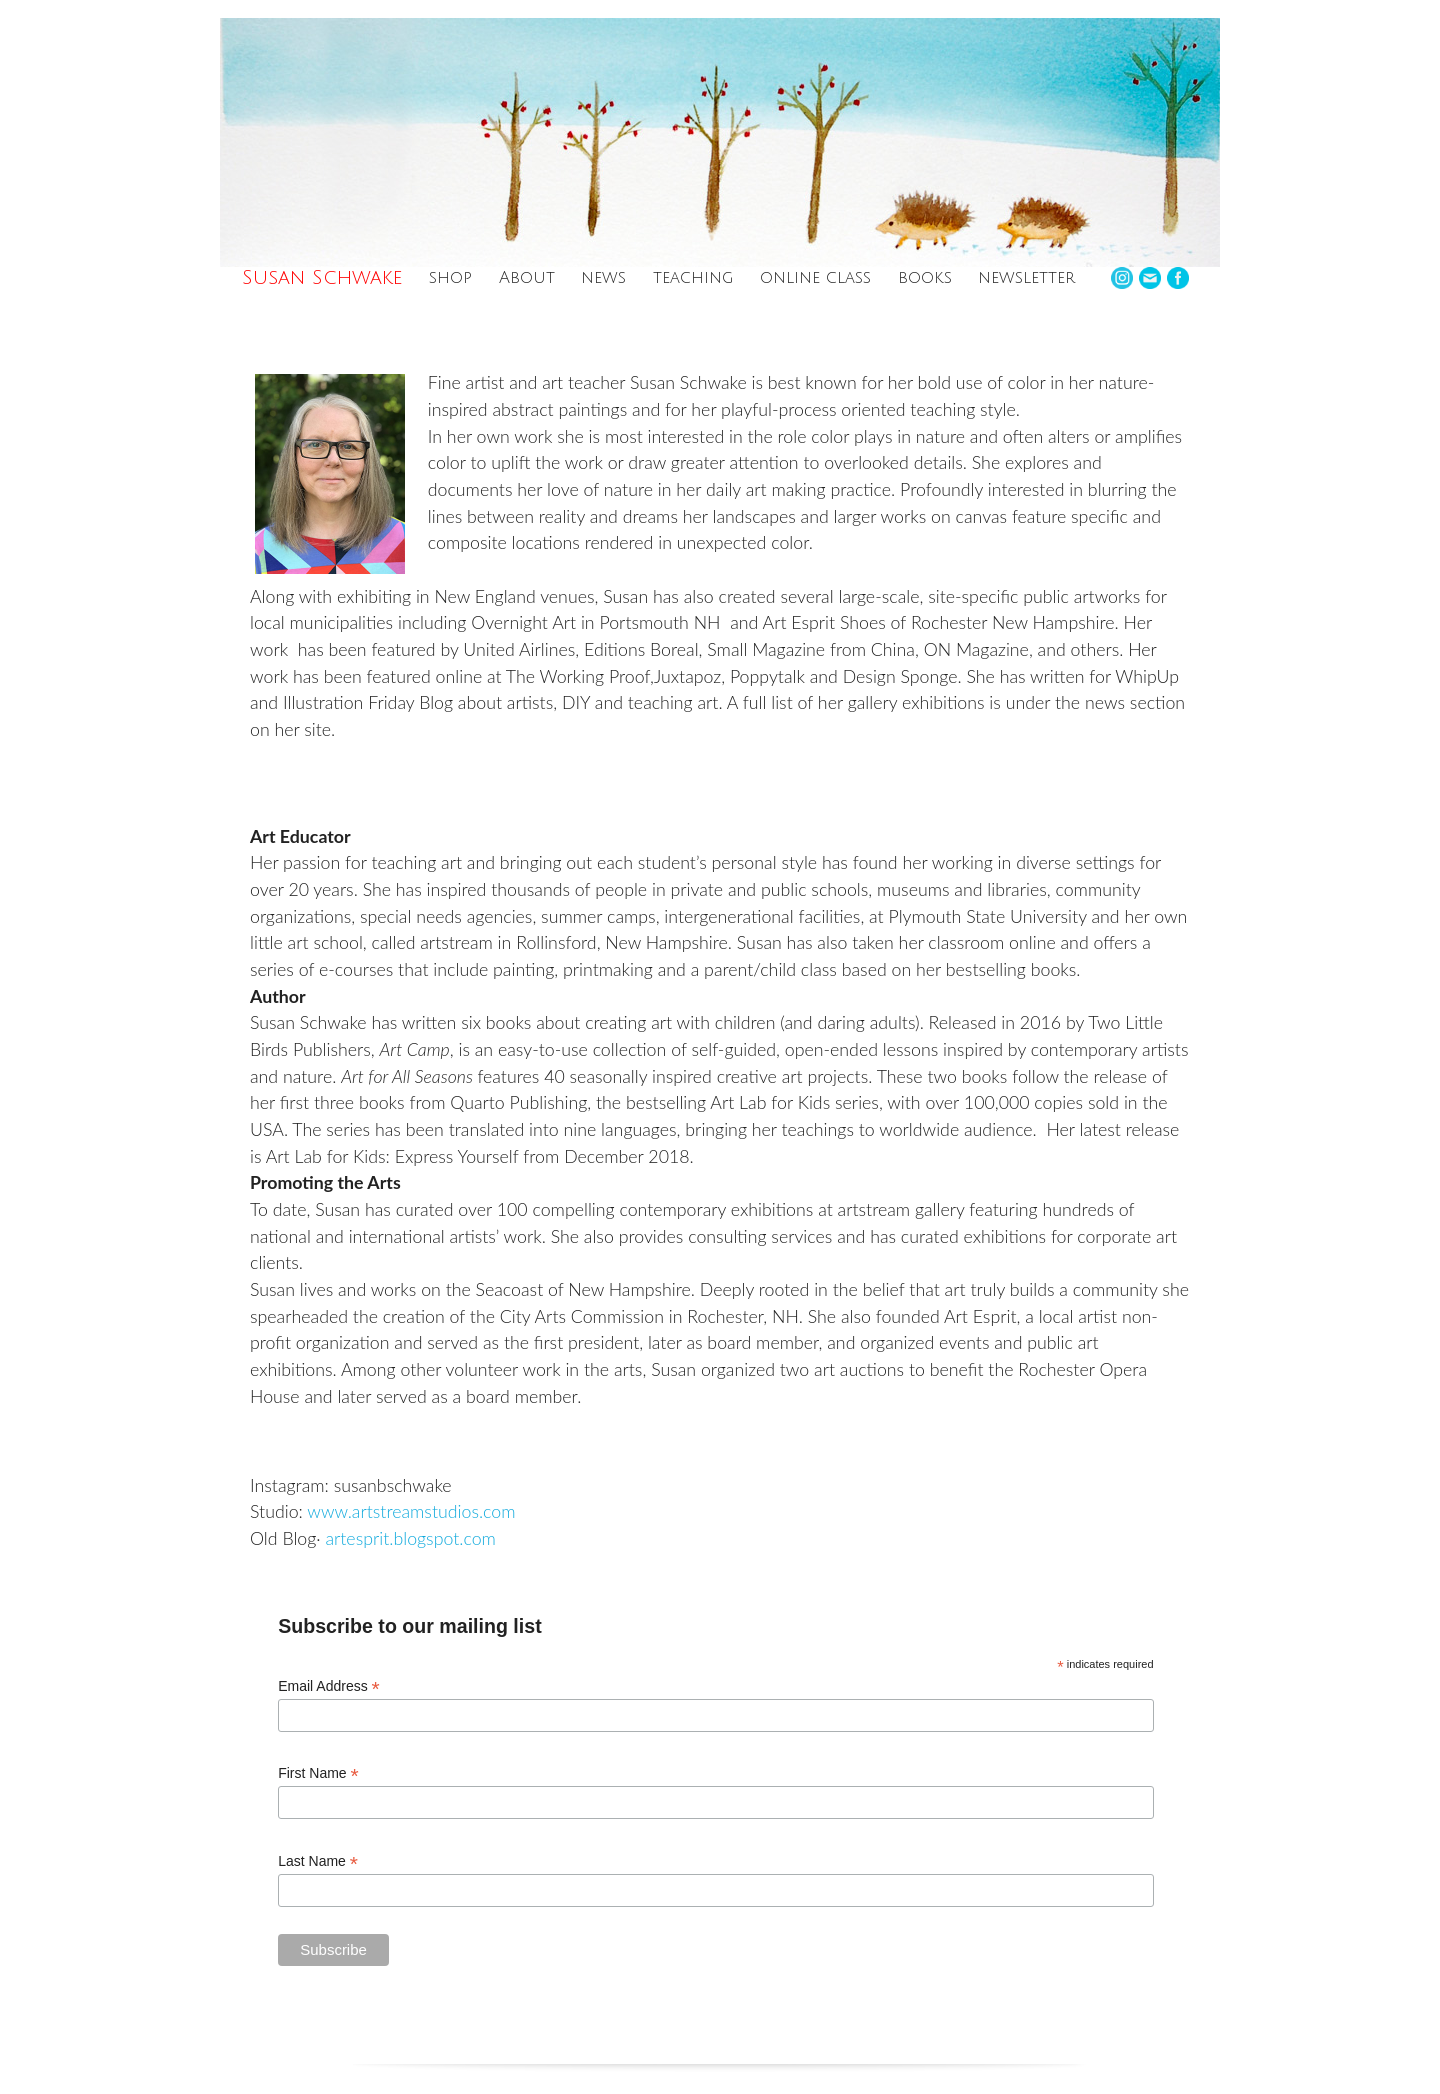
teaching (693, 278)
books (925, 278)
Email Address (329, 1686)
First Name (318, 1773)
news (603, 278)
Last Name (318, 1861)
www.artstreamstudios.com (411, 1511)
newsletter (1026, 278)
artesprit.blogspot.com (410, 1538)
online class (815, 278)
